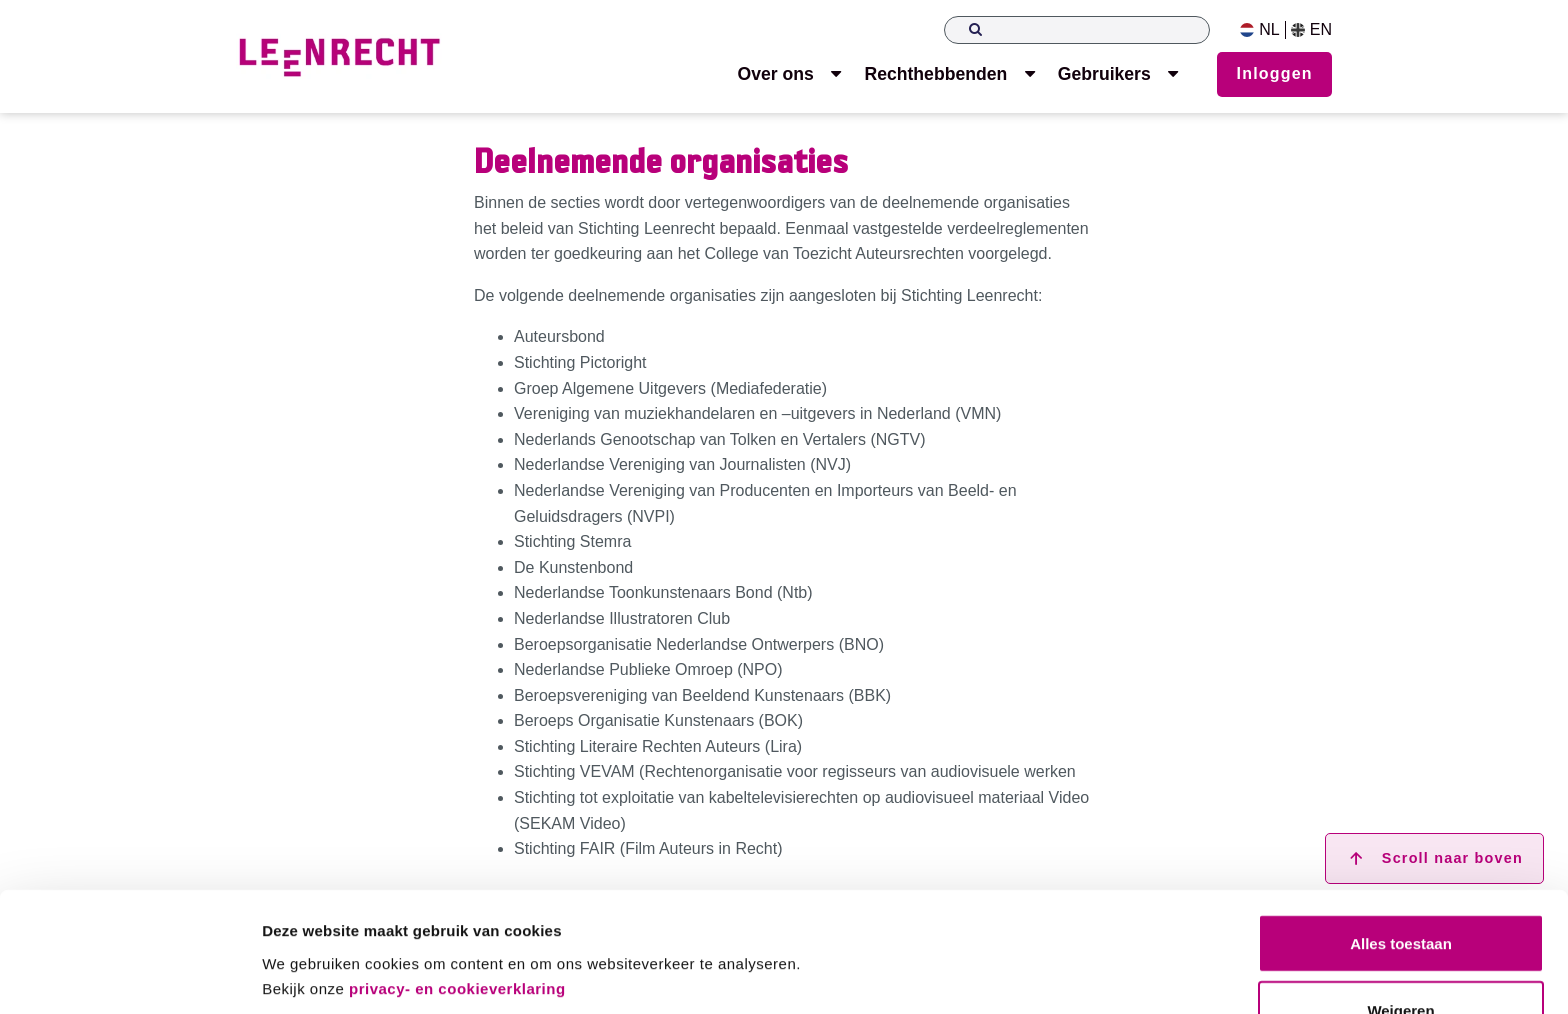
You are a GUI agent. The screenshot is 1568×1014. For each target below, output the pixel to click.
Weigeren (1400, 940)
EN (1311, 30)
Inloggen (1275, 73)
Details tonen (309, 974)
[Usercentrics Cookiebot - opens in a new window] (129, 975)
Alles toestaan (1401, 873)
